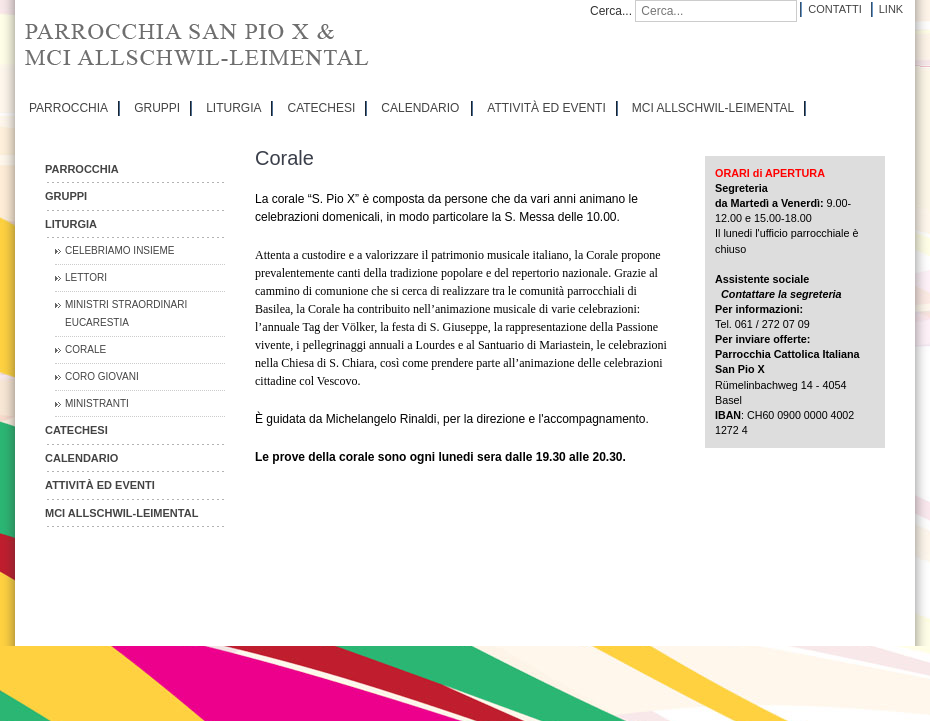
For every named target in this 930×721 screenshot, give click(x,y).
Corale (85, 349)
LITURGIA (233, 108)
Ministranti (97, 403)
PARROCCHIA (68, 108)
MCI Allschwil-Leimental (713, 108)
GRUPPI (157, 108)
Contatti (834, 9)
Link (891, 9)
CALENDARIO (420, 108)
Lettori (86, 277)
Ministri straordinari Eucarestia (126, 313)
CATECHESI (321, 108)
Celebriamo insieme (119, 250)
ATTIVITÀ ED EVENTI (546, 108)
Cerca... (611, 11)
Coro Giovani (102, 376)
